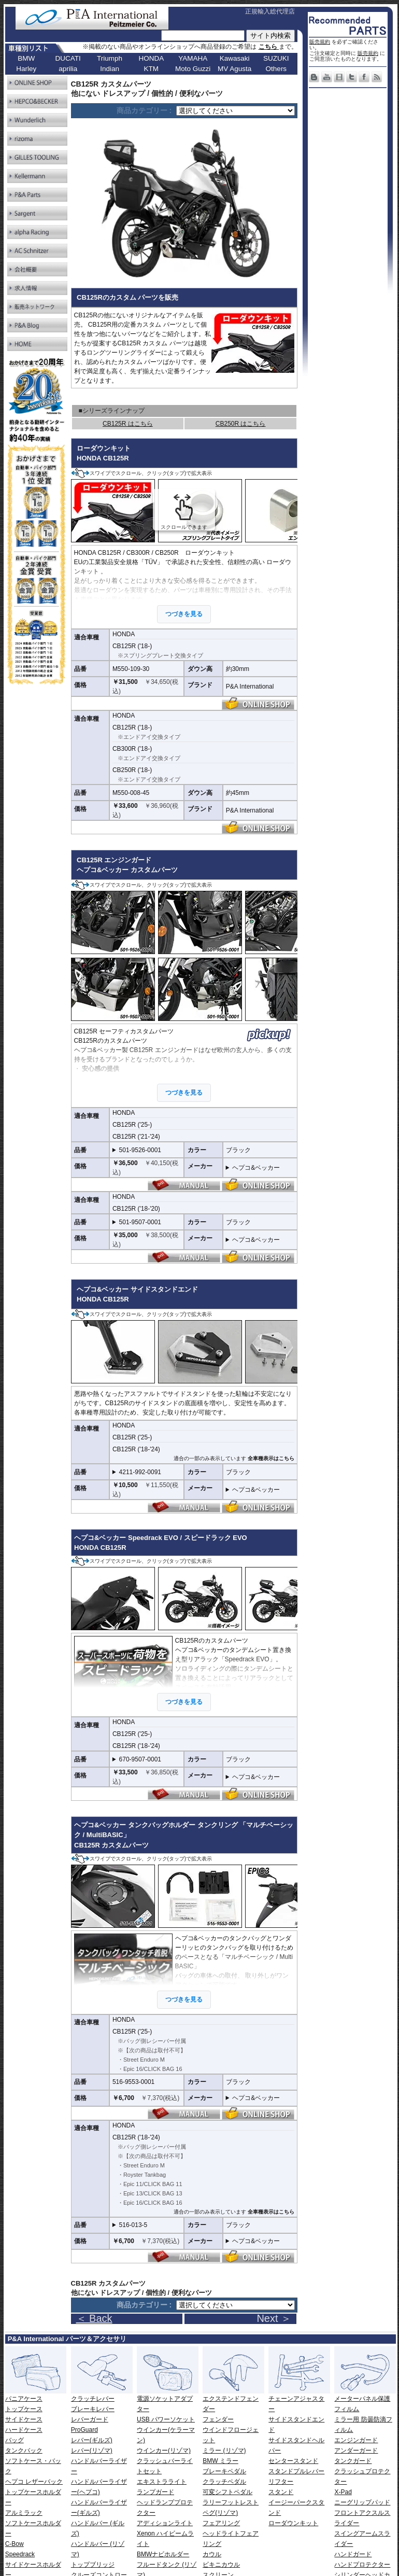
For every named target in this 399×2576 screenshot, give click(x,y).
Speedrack (20, 2554)
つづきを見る (184, 614)
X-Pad (342, 2492)
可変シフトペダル (227, 2492)
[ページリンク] (235, 111)
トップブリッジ (93, 2564)
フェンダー (218, 2419)
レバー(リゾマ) (91, 2450)
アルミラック (23, 2512)
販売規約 (319, 42)
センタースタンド (293, 2461)
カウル (212, 2554)
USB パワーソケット (166, 2419)
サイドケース (23, 2419)
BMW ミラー (220, 2461)
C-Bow (14, 2543)
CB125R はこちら (128, 423)
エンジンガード (356, 2440)
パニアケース (23, 2398)
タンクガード (353, 2461)
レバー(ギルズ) (91, 2440)
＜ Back (94, 2318)
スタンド (280, 2492)
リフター (280, 2481)
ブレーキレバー (93, 2409)
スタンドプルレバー (296, 2471)
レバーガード (89, 2419)
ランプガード (155, 2492)
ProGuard (84, 2429)
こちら (269, 46)
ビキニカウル (221, 2564)
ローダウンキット (293, 2523)
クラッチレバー (93, 2398)
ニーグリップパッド (362, 2502)
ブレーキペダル (224, 2471)
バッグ (14, 2440)
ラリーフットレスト (231, 2502)
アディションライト (165, 2523)
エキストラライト (162, 2481)
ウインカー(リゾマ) (164, 2450)
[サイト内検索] (203, 35)
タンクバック (23, 2450)
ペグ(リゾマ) (220, 2512)
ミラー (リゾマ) (224, 2450)
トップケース (23, 2409)
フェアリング (221, 2523)
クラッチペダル (224, 2481)
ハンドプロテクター (362, 2564)
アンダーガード (356, 2450)
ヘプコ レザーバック (34, 2481)
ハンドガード (353, 2554)
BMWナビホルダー (163, 2554)
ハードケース (23, 2429)
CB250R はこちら (241, 423)
